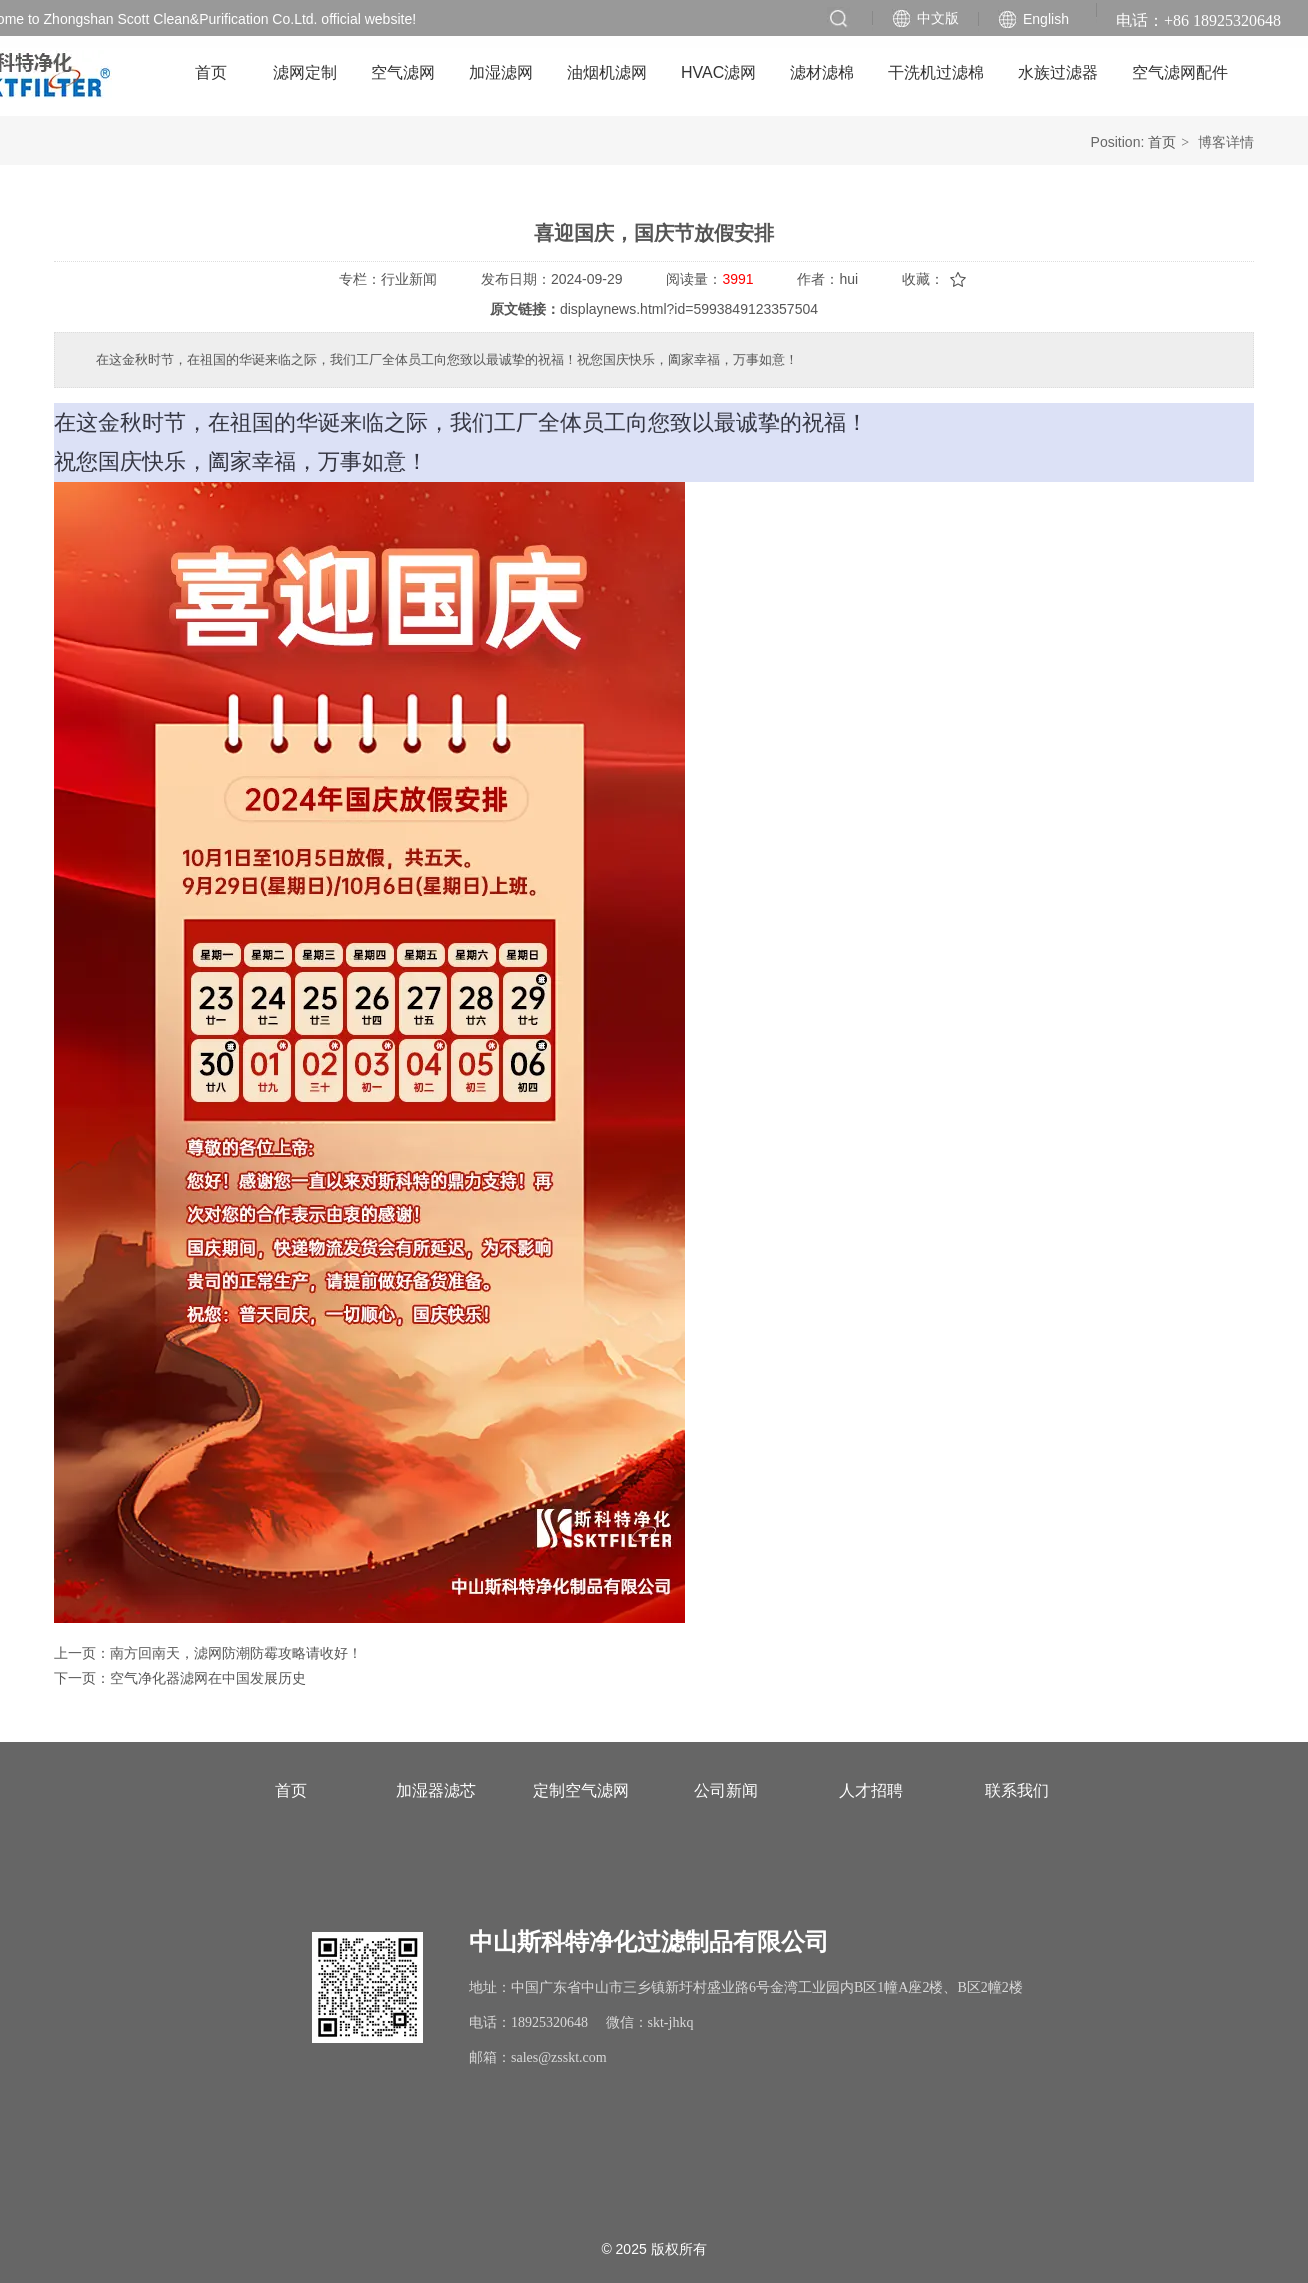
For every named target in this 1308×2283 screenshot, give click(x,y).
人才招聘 (871, 1790)
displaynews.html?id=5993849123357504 (689, 309)
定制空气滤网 (581, 1790)
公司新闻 (726, 1790)
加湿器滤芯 (436, 1790)
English (1046, 19)
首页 (1162, 142)
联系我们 (1017, 1790)
